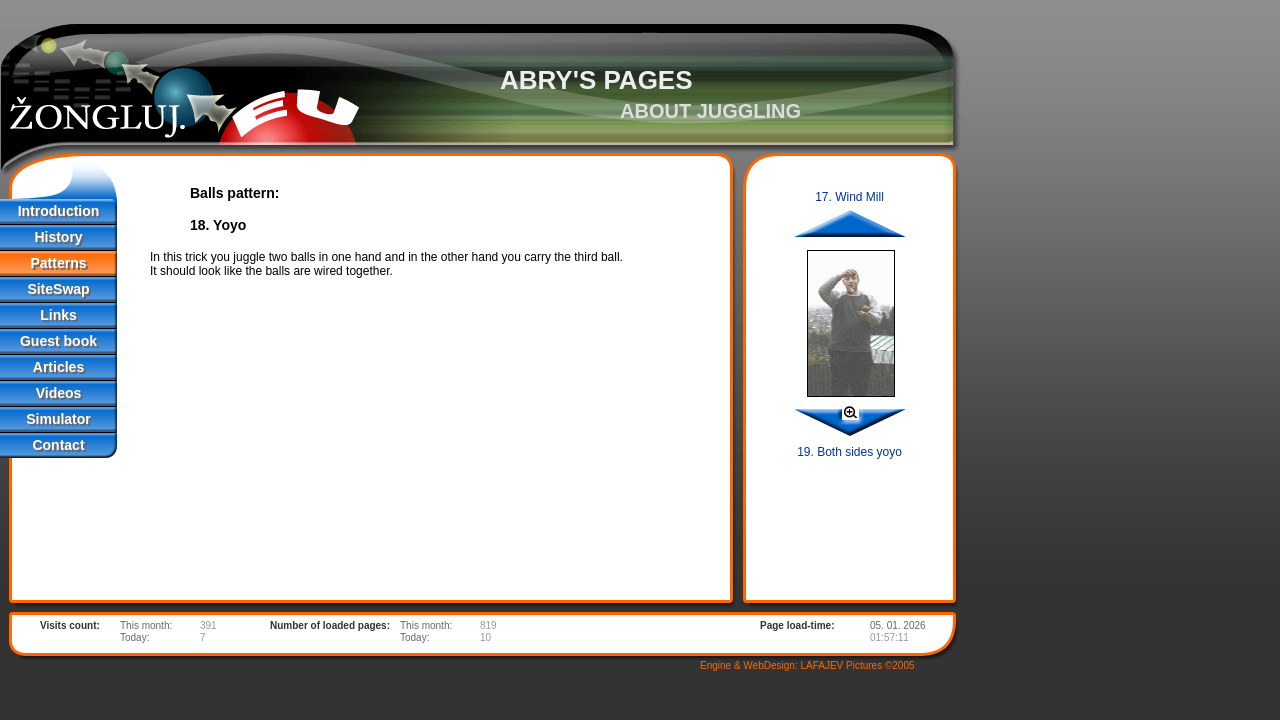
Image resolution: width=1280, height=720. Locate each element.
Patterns (58, 263)
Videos (59, 393)
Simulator (58, 419)
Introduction (59, 211)
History (58, 237)
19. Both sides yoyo (849, 452)
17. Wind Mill (849, 197)
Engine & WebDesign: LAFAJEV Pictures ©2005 (807, 665)
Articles (58, 367)
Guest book (58, 341)
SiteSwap (58, 289)
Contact (58, 445)
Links (58, 315)
